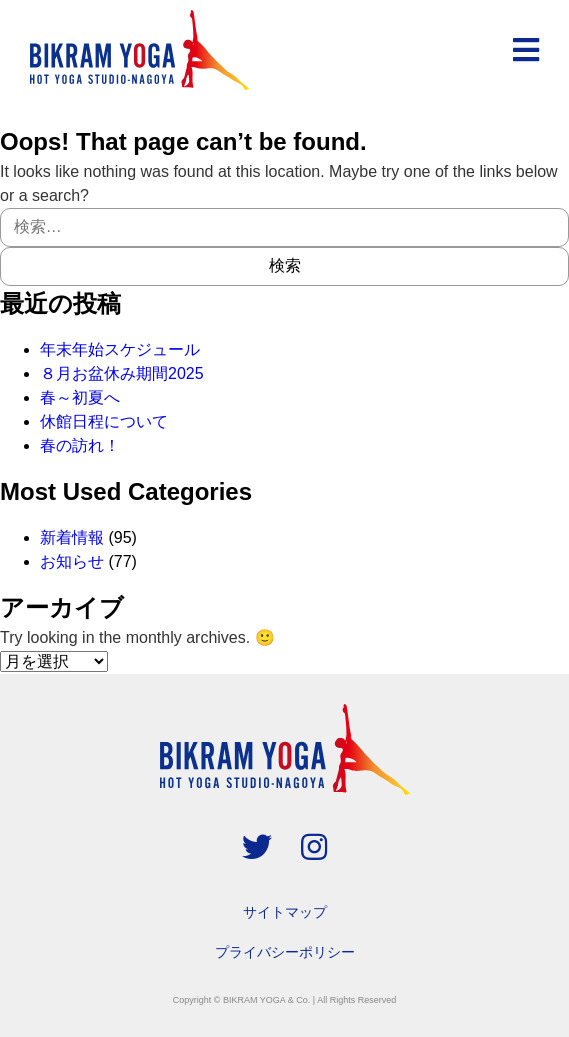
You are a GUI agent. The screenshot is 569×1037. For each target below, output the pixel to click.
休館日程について (104, 421)
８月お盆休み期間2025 (122, 373)
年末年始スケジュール (120, 349)
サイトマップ (285, 912)
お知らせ (72, 561)
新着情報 (72, 537)
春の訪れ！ (80, 445)
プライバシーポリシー (285, 952)
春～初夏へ (80, 397)
